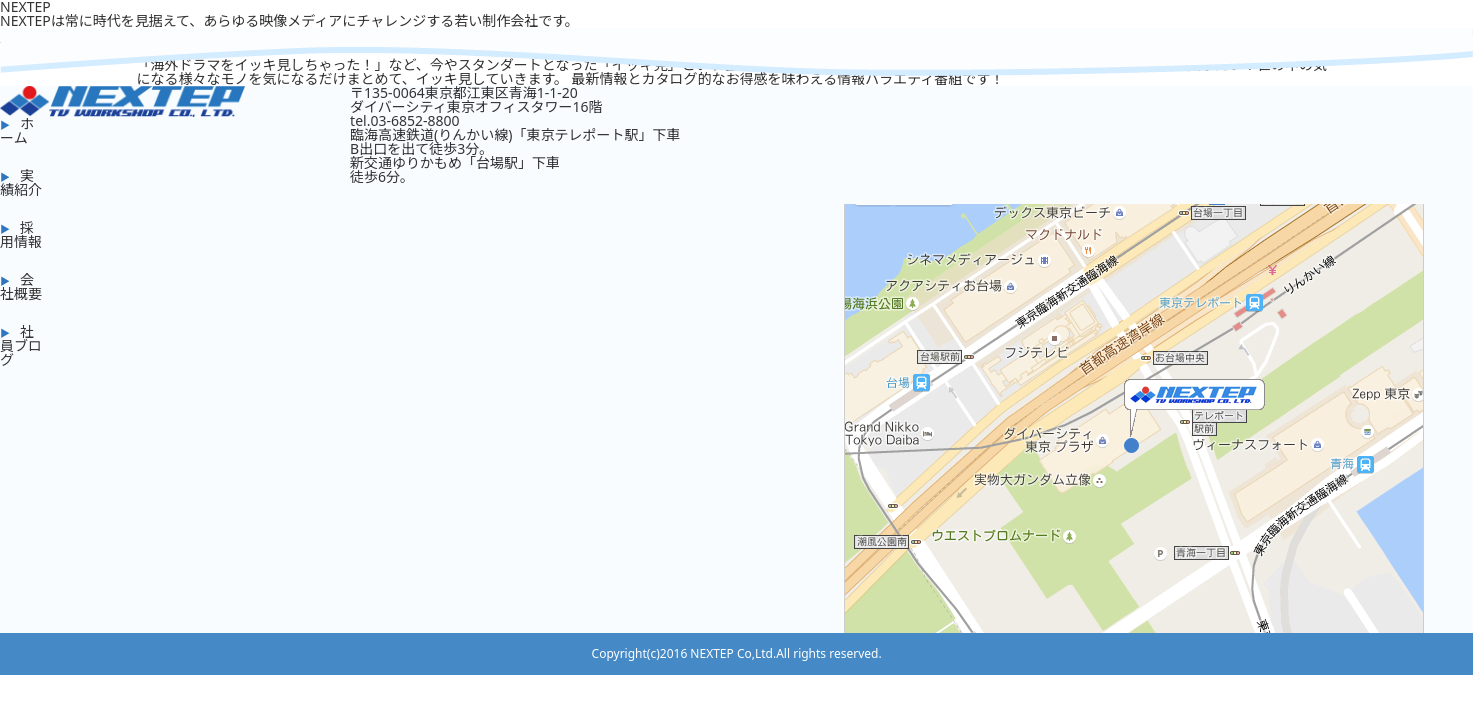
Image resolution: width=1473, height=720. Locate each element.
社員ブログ (21, 345)
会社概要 (21, 286)
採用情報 (21, 234)
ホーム (17, 130)
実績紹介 (21, 182)
